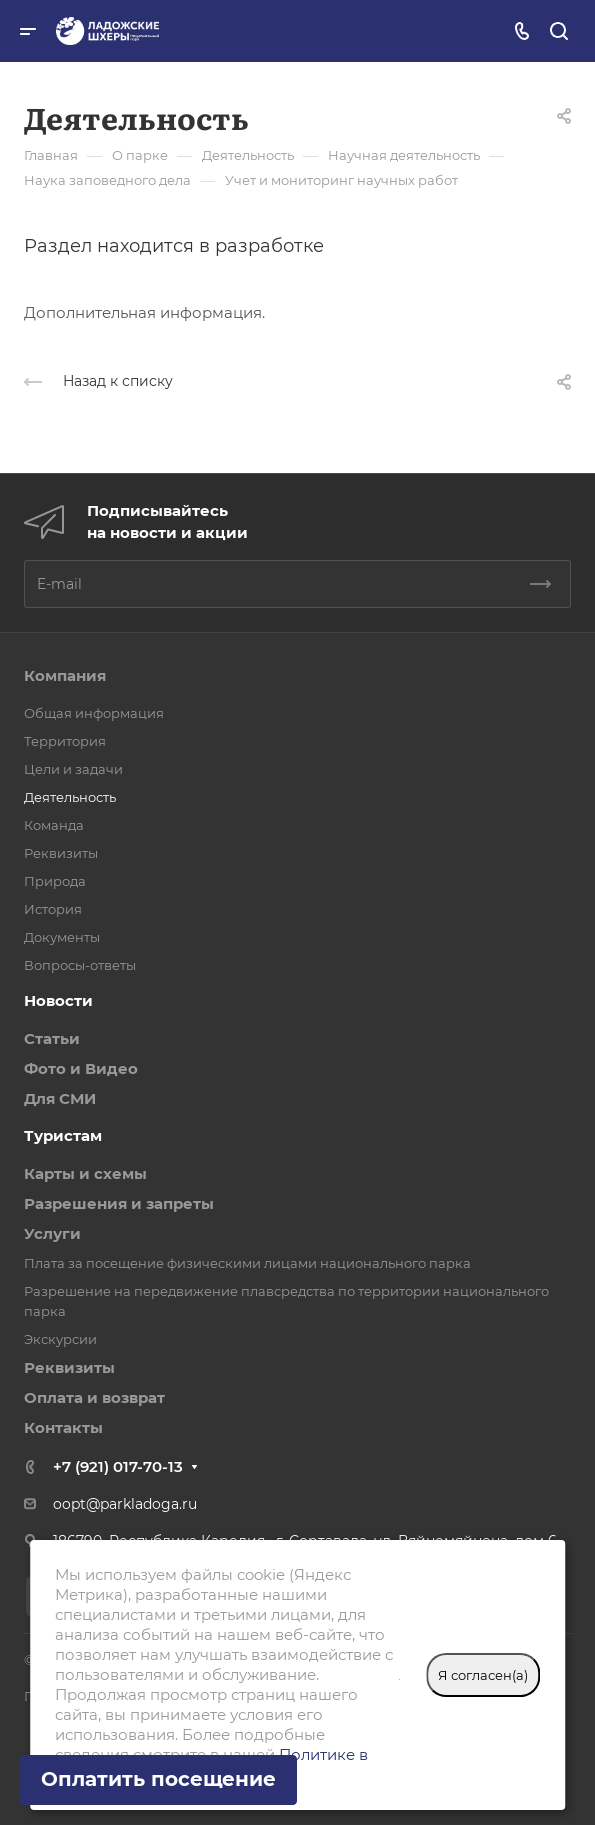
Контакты (63, 1427)
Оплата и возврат (94, 1397)
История (53, 909)
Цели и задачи (73, 769)
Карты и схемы (85, 1173)
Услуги (52, 1233)
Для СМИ (60, 1098)
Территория (65, 741)
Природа (55, 881)
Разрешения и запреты (119, 1203)
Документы (62, 937)
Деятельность (70, 797)
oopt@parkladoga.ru (125, 1504)
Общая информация (94, 713)
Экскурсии (60, 1339)
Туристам (63, 1135)
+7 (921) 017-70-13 (118, 1466)
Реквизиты (61, 853)
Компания (65, 675)
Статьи (52, 1038)
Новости (58, 1000)
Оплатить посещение (158, 1779)
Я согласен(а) (483, 1675)
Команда (54, 825)
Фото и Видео (81, 1068)
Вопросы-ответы (80, 965)
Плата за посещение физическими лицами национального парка (247, 1263)
